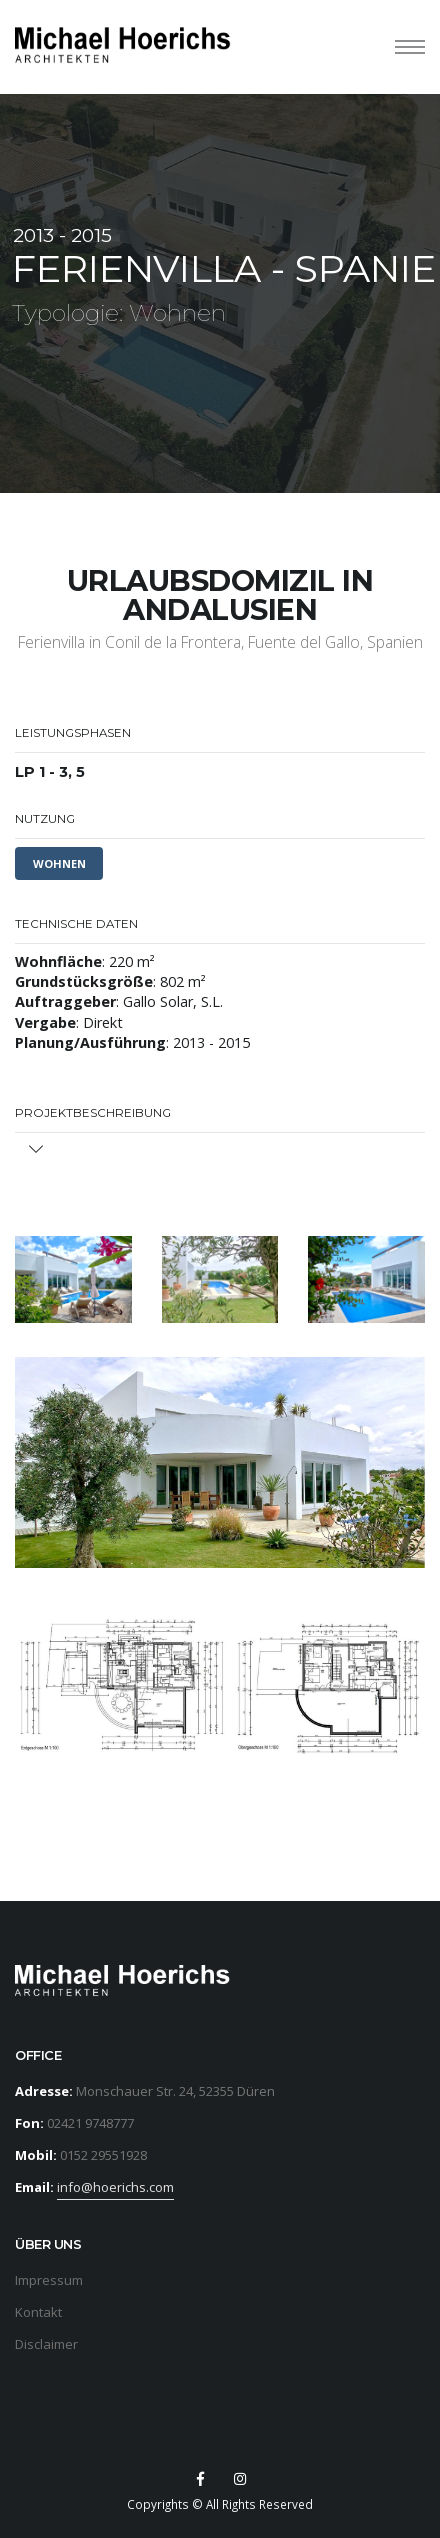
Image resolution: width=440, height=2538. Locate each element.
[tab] (220, 1151)
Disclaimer (46, 2344)
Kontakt (38, 2312)
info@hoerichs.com (115, 2187)
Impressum (49, 2280)
